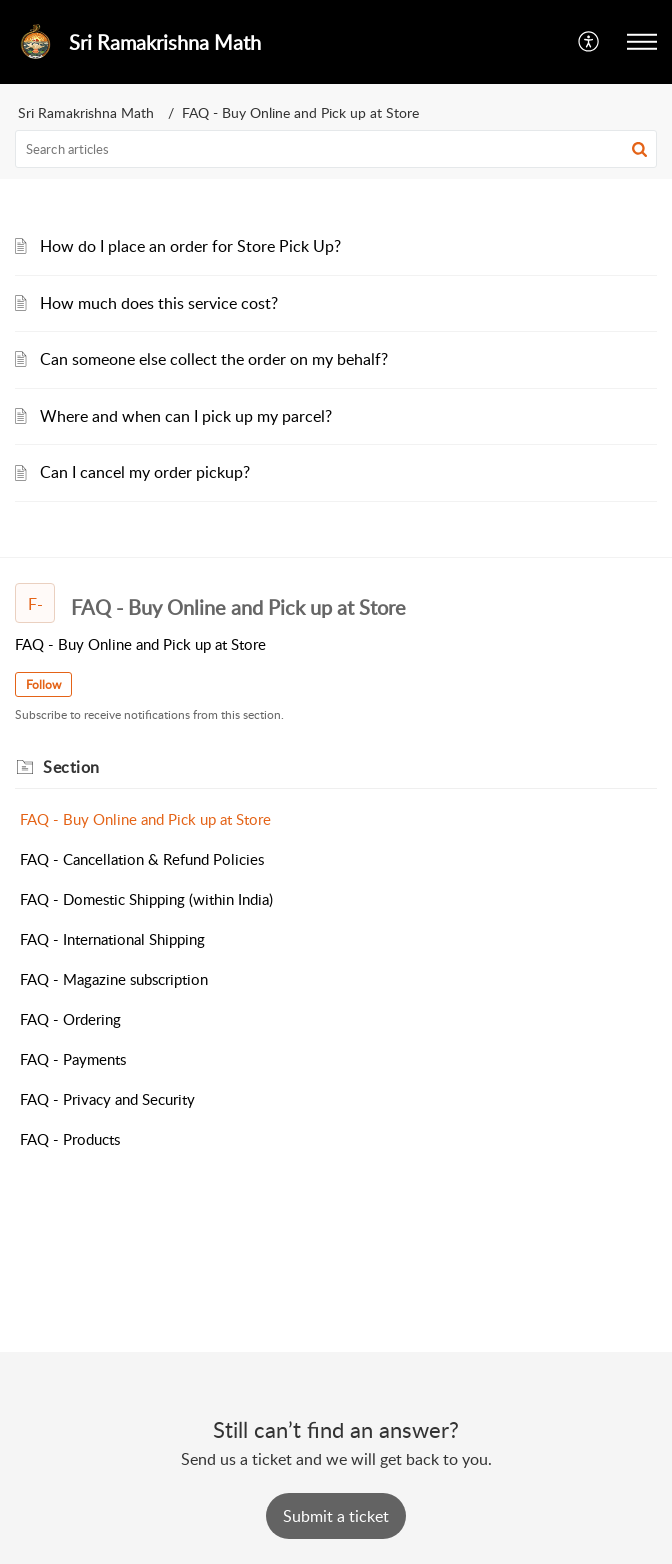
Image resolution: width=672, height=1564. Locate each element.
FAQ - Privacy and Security (107, 1099)
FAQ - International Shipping (112, 939)
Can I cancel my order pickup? (145, 472)
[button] (589, 42)
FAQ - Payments (73, 1059)
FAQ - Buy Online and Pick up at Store (145, 819)
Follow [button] (43, 684)
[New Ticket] (336, 1516)
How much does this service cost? (159, 303)
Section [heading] (71, 767)
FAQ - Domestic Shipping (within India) (146, 899)
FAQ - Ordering (70, 1019)
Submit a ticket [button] (336, 1516)
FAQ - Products (70, 1139)
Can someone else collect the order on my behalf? (214, 359)
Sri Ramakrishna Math (86, 112)
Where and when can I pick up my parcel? (186, 416)
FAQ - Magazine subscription (114, 979)
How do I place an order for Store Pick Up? (190, 246)
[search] (336, 149)
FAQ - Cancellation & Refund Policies (142, 859)
